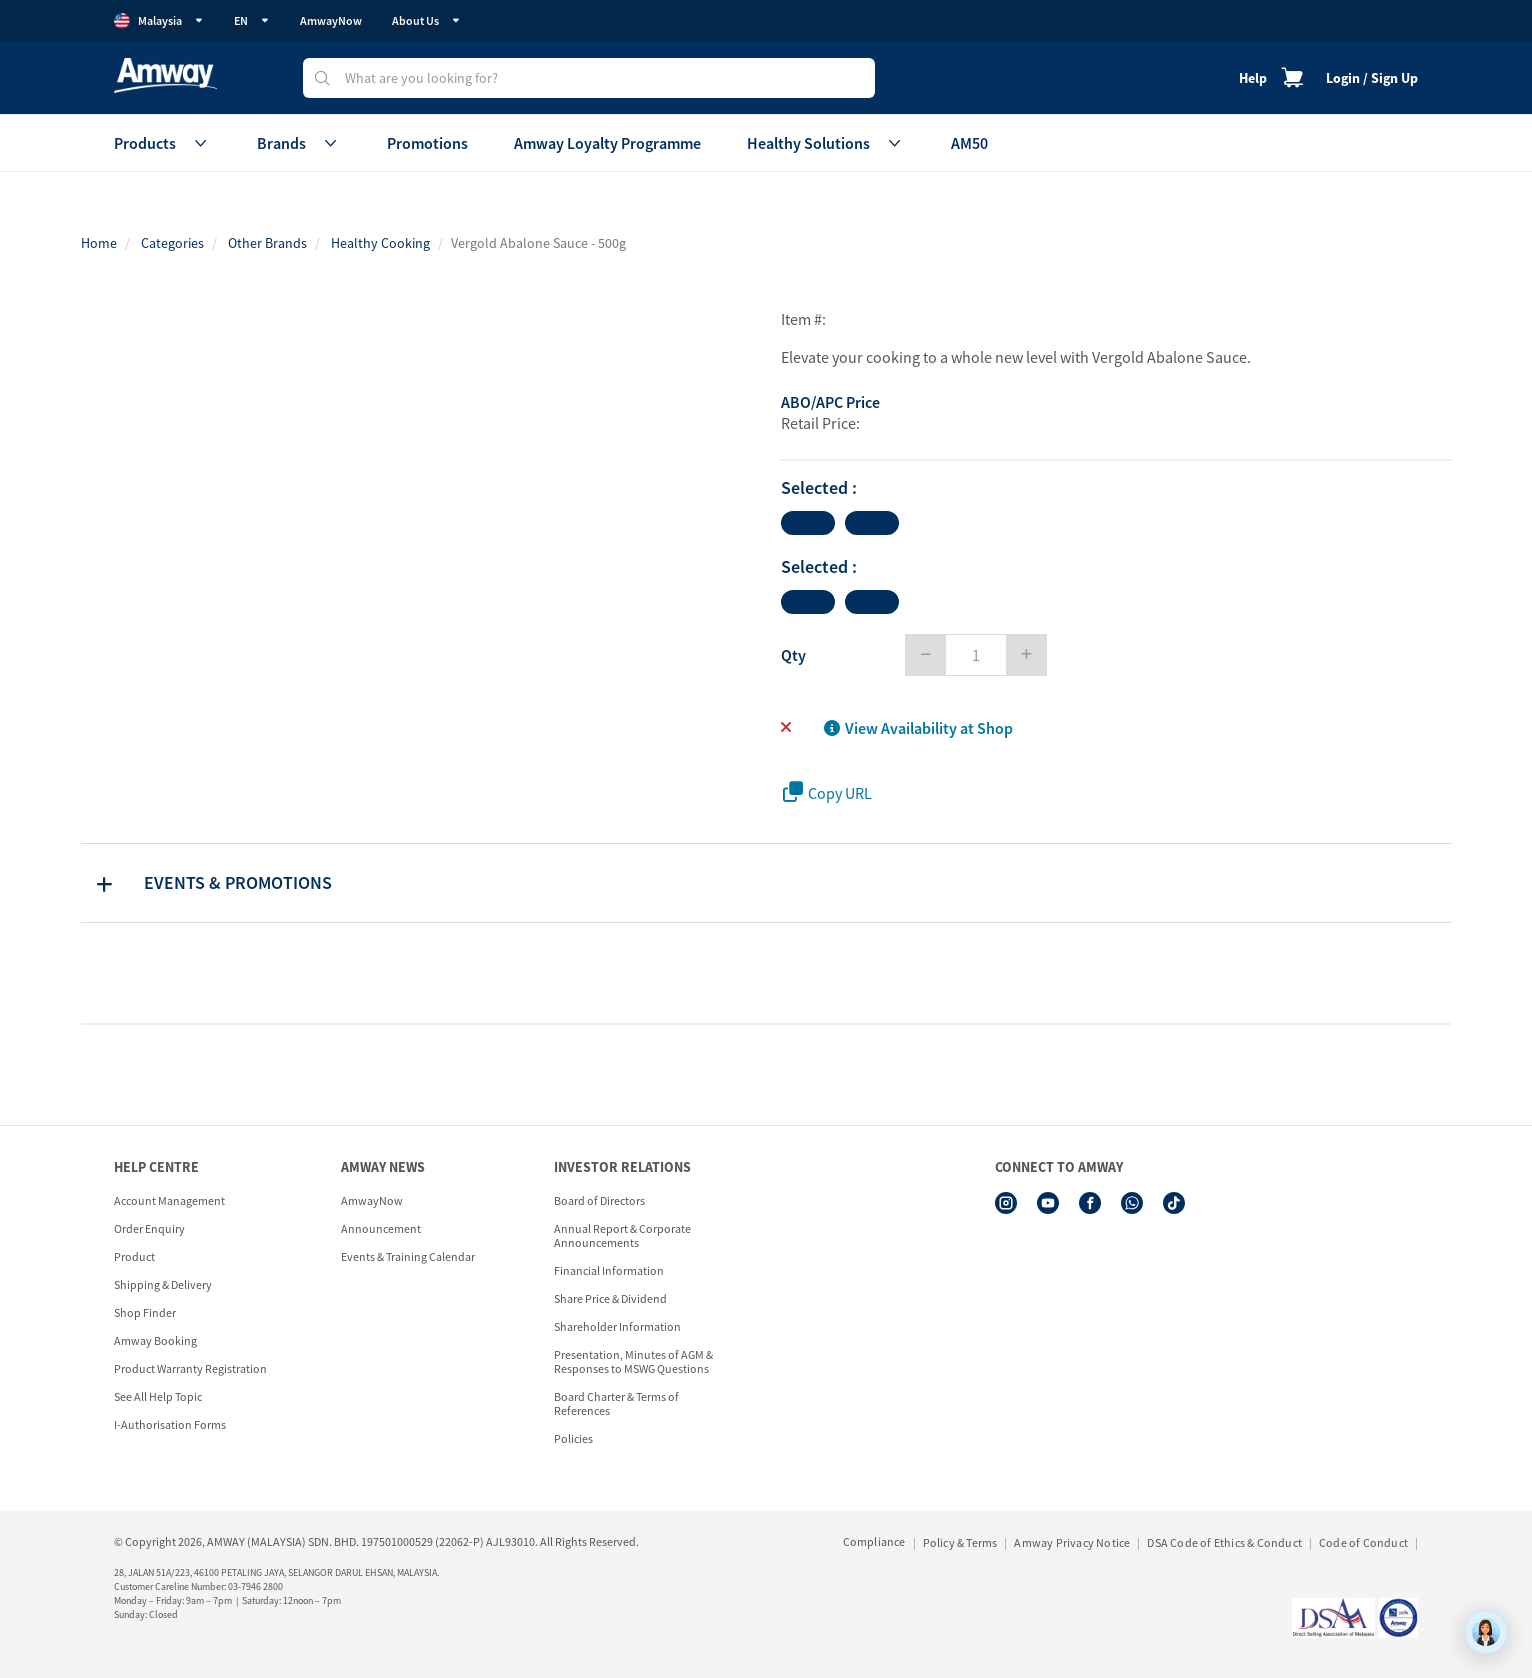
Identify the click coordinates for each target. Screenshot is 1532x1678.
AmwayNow (331, 20)
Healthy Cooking (380, 243)
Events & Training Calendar (408, 1256)
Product (134, 1256)
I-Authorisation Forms (170, 1424)
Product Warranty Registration (190, 1368)
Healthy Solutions (826, 143)
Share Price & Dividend (610, 1298)
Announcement (381, 1228)
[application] (1486, 1632)
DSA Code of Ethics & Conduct (1224, 1542)
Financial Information (609, 1270)
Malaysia (159, 21)
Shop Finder (145, 1312)
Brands (299, 143)
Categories (172, 243)
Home (99, 243)
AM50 (969, 143)
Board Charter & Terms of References (616, 1403)
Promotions (427, 143)
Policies (573, 1438)
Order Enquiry (149, 1228)
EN (252, 20)
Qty (793, 655)
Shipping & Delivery (163, 1284)
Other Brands (267, 243)
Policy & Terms (960, 1542)
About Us (426, 20)
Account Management (169, 1200)
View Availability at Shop (918, 728)
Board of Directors (599, 1200)
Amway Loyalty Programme (607, 143)
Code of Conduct (1363, 1542)
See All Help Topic (158, 1396)
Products (162, 143)
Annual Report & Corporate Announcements (622, 1235)
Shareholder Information (617, 1326)
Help (1253, 78)
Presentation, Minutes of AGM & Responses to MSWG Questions (633, 1361)
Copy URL (827, 792)
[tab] (766, 883)
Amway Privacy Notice (1072, 1542)
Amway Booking (155, 1340)
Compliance (874, 1541)
